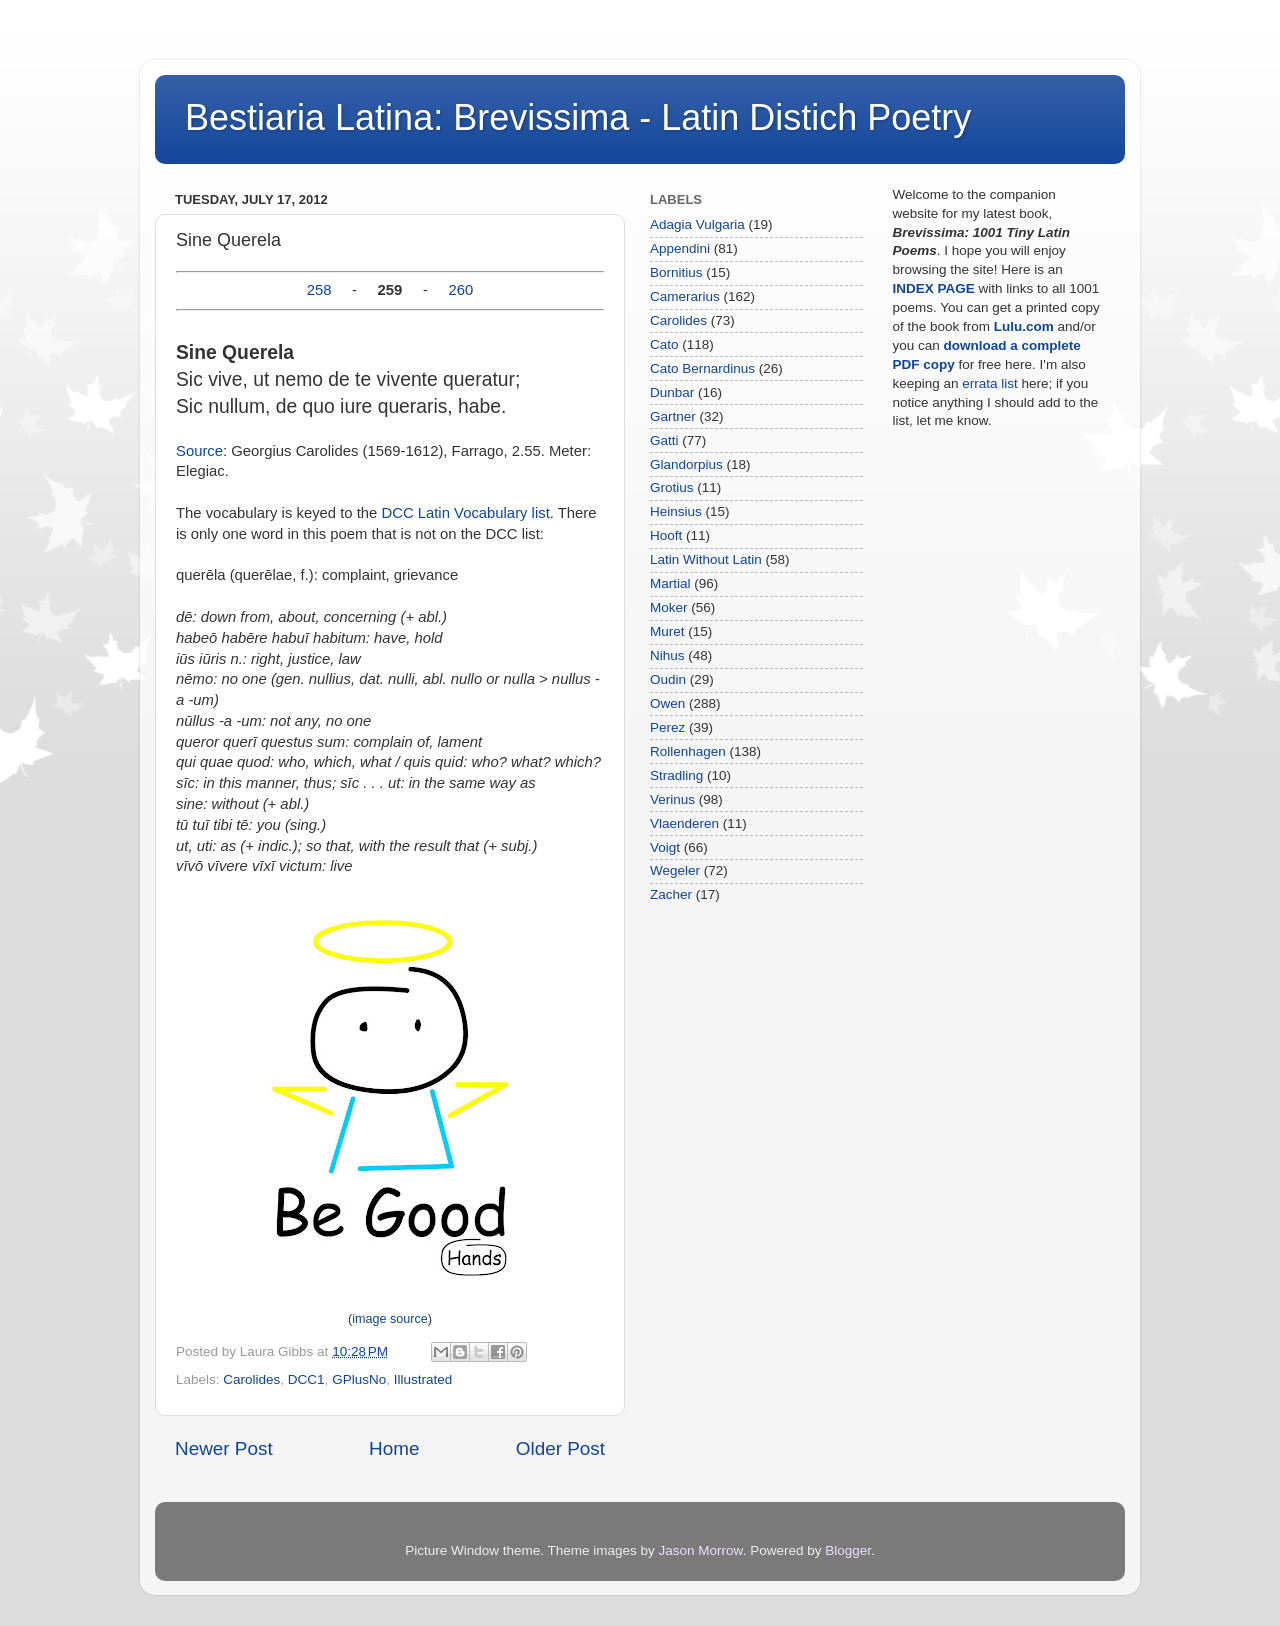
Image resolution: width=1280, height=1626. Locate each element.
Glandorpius (686, 464)
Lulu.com (1024, 326)
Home (394, 1448)
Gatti (664, 440)
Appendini (680, 248)
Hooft (666, 535)
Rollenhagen (688, 751)
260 (461, 290)
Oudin (668, 679)
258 (319, 290)
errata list (990, 383)
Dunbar (672, 392)
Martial (670, 583)
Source (199, 451)
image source (390, 1319)
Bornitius (676, 272)
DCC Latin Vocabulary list (465, 513)
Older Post (560, 1448)
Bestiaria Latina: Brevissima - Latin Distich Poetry (578, 117)
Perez (667, 727)
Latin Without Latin (706, 559)
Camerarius (685, 296)
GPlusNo (359, 1379)
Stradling (676, 775)
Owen (667, 703)
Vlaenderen (684, 823)
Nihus (667, 655)
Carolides (251, 1379)
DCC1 (306, 1379)
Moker (669, 607)
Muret (667, 631)
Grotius (672, 487)
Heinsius (676, 511)
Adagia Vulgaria (697, 224)
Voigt (665, 847)
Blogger (848, 1550)
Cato (664, 344)
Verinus (672, 799)
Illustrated (423, 1379)
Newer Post (224, 1448)
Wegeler (675, 870)
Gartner (673, 416)
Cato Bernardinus (702, 368)
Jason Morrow (701, 1550)
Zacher (671, 894)
